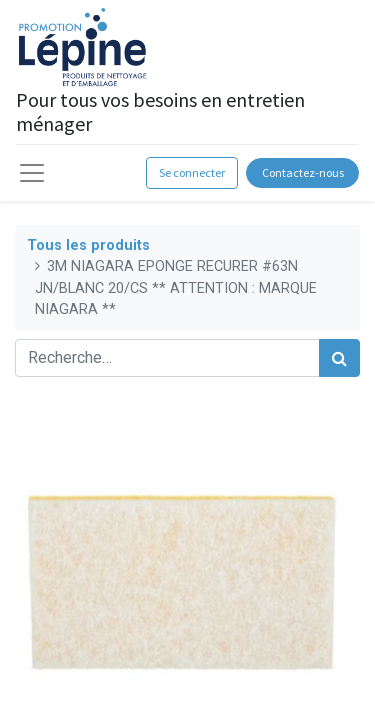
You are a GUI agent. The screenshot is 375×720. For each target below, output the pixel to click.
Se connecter (192, 172)
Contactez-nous (303, 172)
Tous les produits (88, 245)
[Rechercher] (339, 358)
